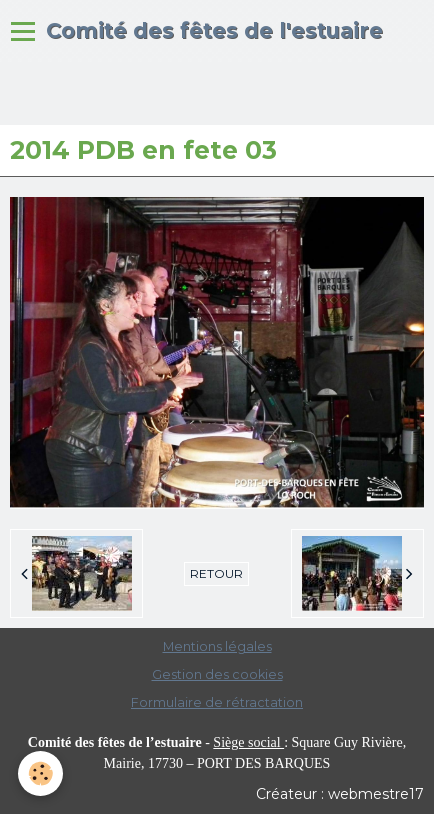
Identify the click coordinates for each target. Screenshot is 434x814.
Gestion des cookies (217, 674)
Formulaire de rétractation (217, 702)
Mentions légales (217, 646)
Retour (216, 573)
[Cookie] (40, 773)
